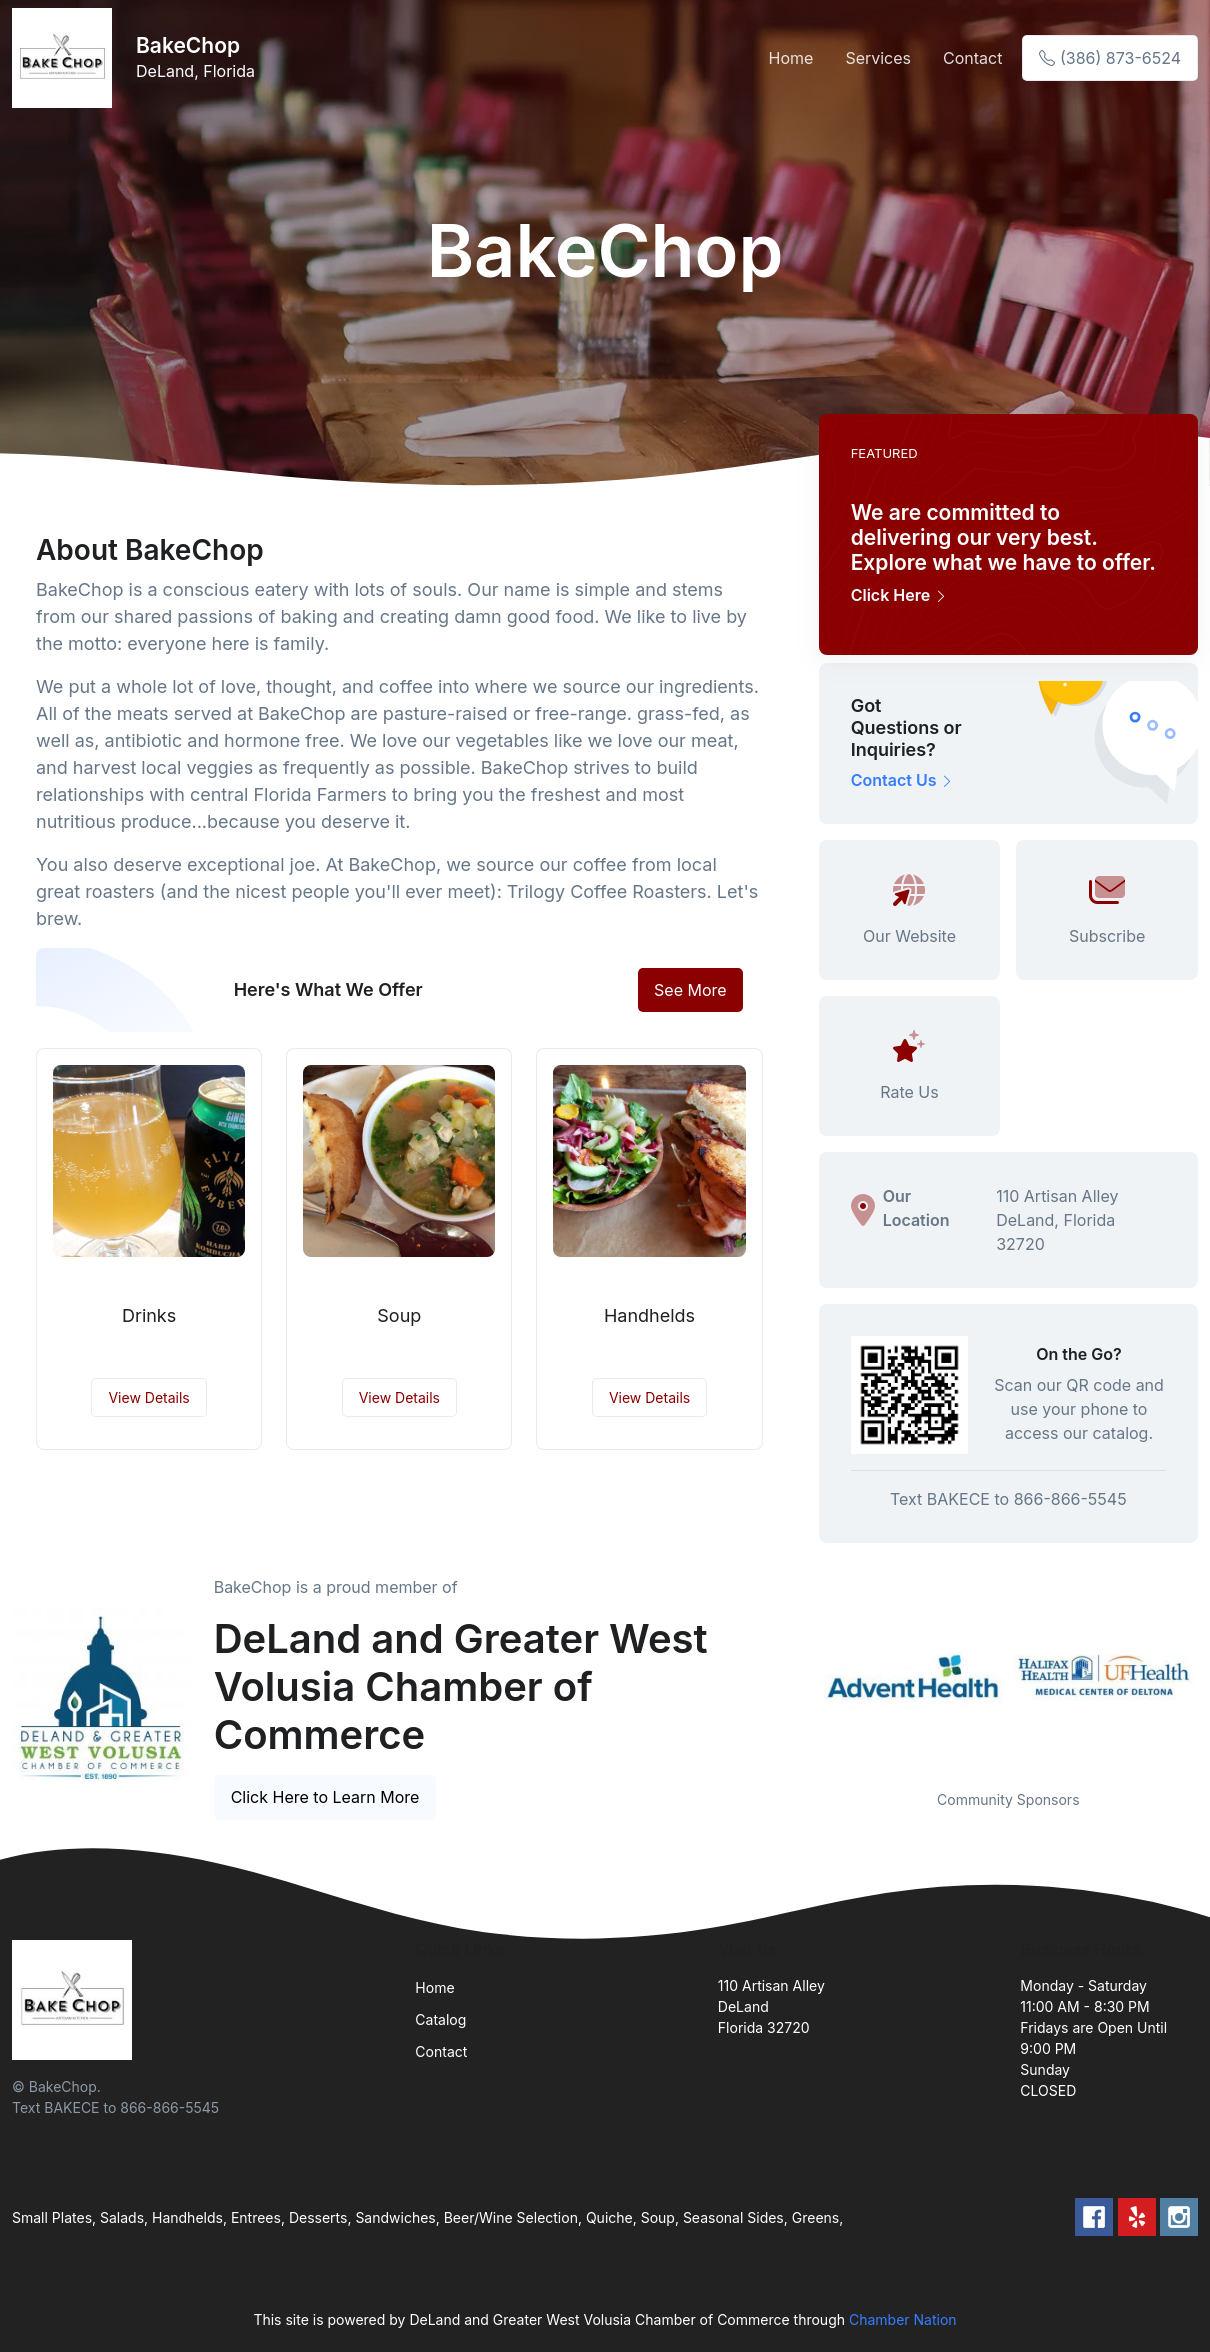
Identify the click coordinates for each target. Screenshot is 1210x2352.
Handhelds (649, 1315)
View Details (148, 1397)
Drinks (149, 1315)
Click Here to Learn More (325, 1797)
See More (690, 990)
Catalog (440, 2019)
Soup (399, 1315)
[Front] (66, 58)
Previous (804, 1675)
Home (791, 58)
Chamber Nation (903, 2319)
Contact (972, 58)
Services (878, 58)
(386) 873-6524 (1110, 58)
